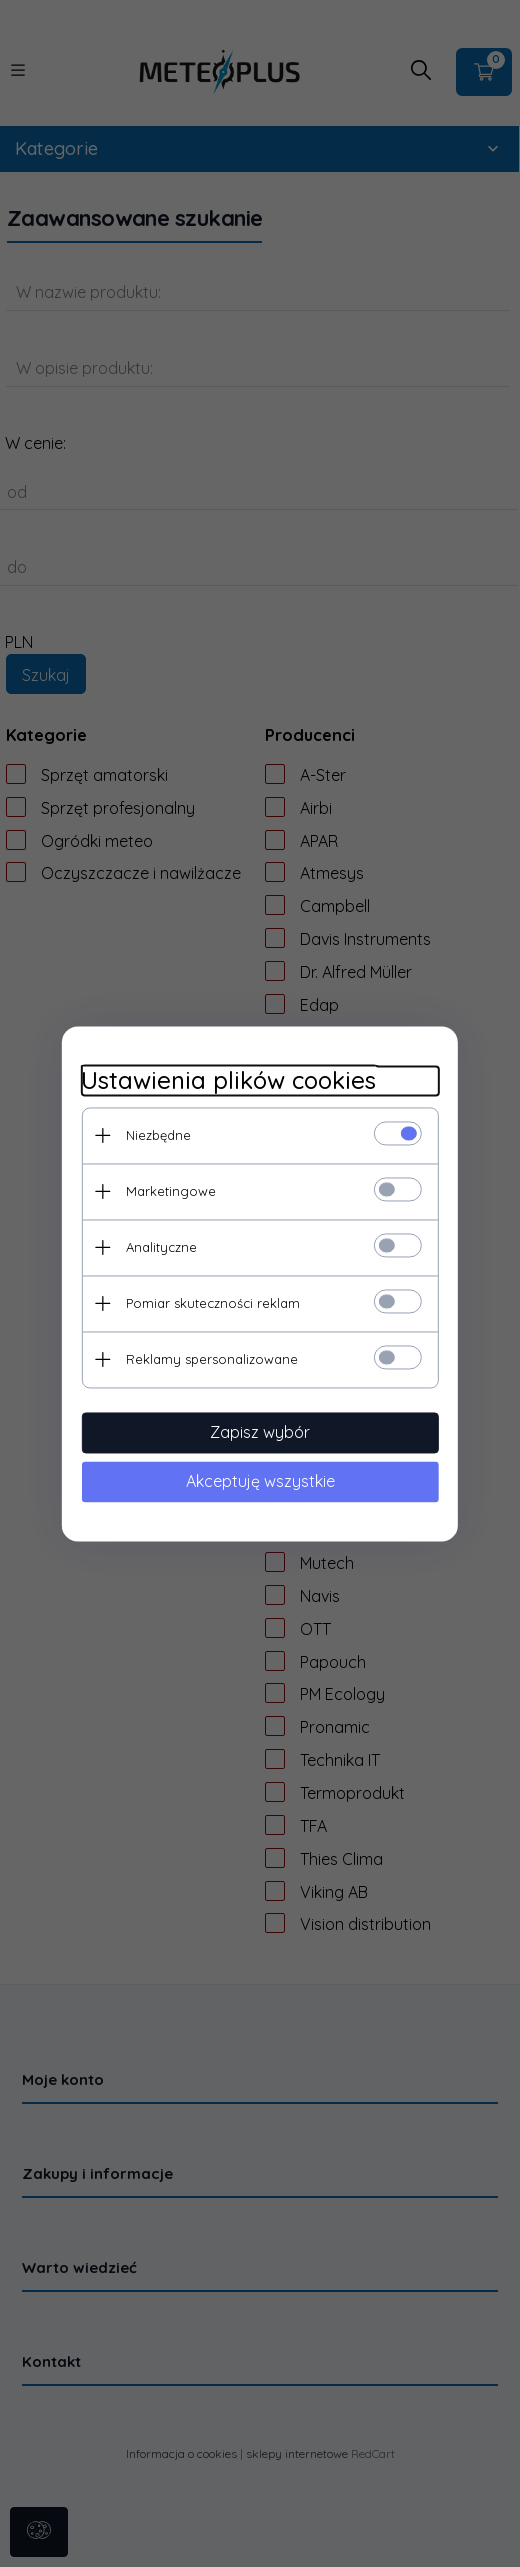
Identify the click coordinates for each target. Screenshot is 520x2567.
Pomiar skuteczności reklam (212, 1303)
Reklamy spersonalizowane (211, 1359)
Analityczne (160, 1247)
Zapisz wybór (260, 1432)
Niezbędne (157, 1135)
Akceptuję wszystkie (260, 1481)
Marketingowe (170, 1191)
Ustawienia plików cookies (227, 1080)
